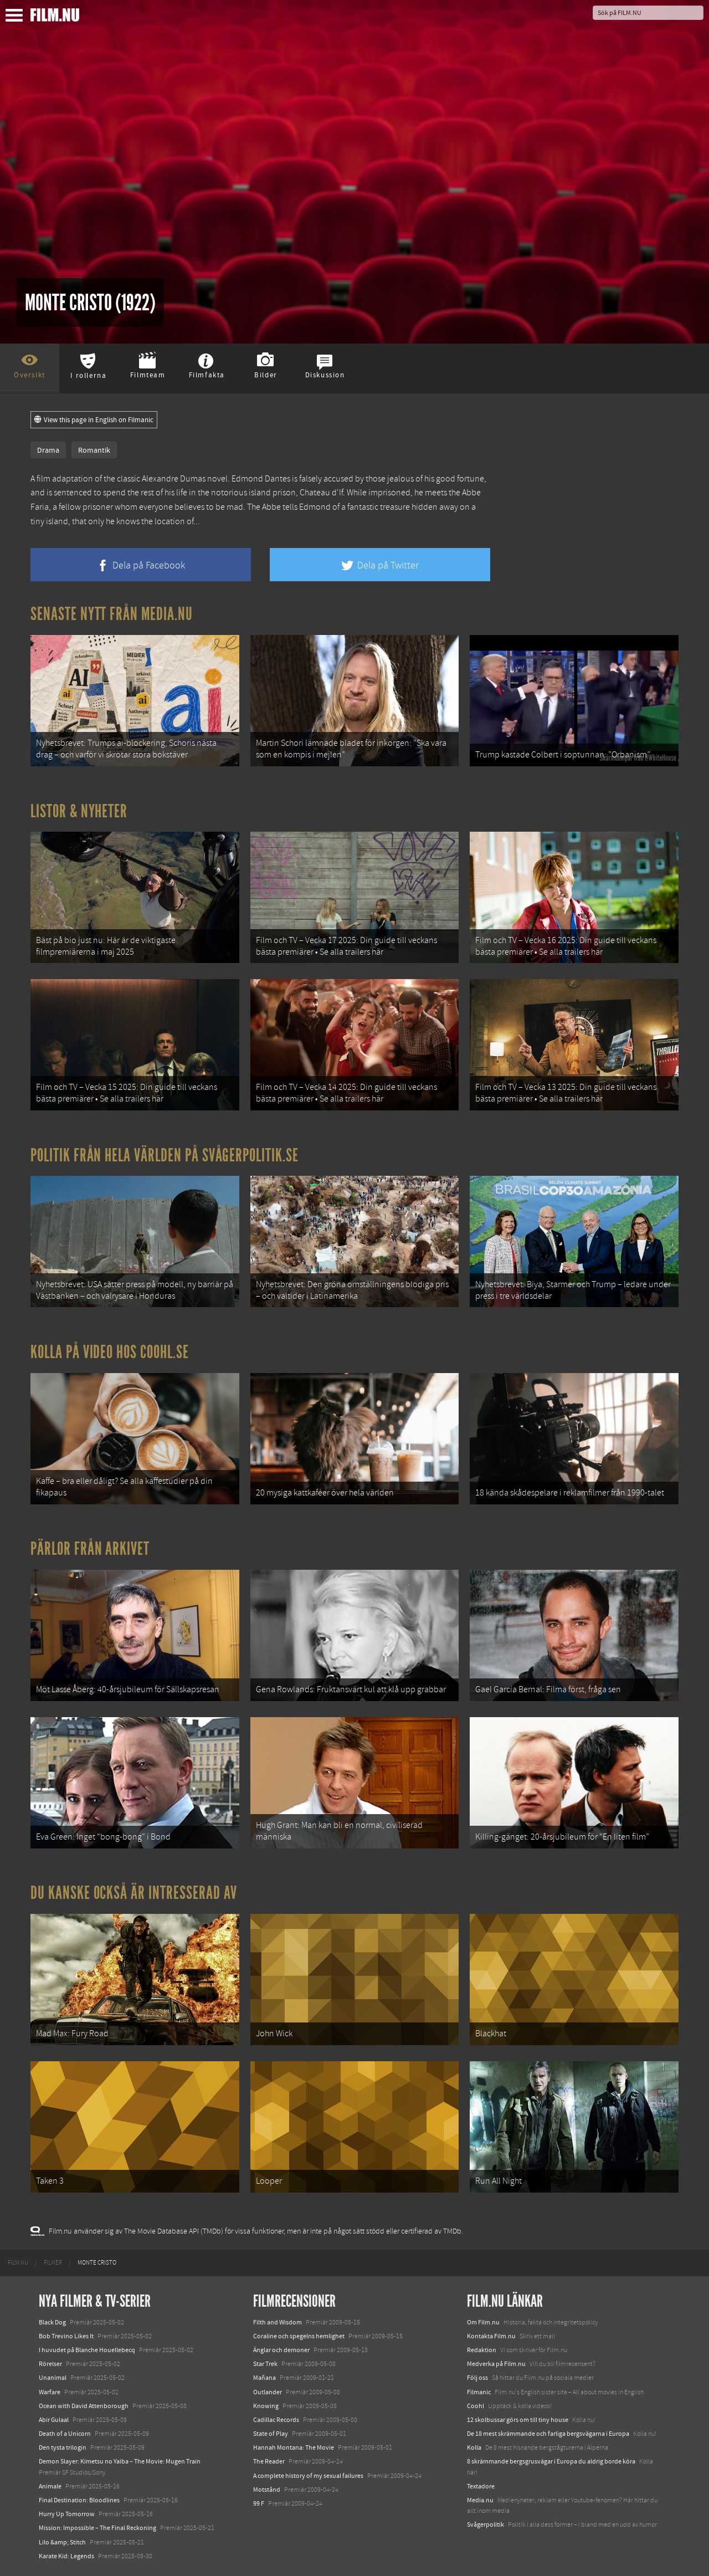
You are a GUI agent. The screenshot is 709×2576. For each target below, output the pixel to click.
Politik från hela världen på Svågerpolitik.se (164, 1155)
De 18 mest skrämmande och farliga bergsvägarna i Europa (548, 2433)
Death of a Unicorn (65, 2433)
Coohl (475, 2406)
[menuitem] (18, 2263)
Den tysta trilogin (62, 2447)
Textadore (481, 2486)
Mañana (264, 2378)
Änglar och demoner (281, 2350)
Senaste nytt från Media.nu (111, 613)
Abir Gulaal (54, 2420)
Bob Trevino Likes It (66, 2336)
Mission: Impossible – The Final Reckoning (97, 2528)
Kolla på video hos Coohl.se (109, 1352)
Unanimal (52, 2378)
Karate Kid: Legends (66, 2556)
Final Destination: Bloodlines (79, 2500)
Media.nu (480, 2500)
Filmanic (479, 2392)
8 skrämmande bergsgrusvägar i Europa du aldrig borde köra (551, 2461)
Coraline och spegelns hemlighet (299, 2336)
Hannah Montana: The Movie (293, 2447)
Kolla (474, 2447)
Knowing (266, 2406)
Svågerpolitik (485, 2524)
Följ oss (477, 2378)
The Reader (269, 2461)
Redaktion (481, 2350)
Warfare (49, 2392)
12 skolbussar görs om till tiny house (517, 2420)
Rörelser (50, 2364)
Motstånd (266, 2489)
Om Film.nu (483, 2322)
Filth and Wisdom (277, 2322)
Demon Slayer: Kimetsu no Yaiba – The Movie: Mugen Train (120, 2461)
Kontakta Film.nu (491, 2336)
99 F (258, 2503)
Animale (50, 2486)
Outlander (267, 2392)
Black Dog (52, 2322)
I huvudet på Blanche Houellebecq (87, 2350)
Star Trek (265, 2364)
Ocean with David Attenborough (84, 2406)
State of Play (270, 2433)
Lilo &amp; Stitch (62, 2542)
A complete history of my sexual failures (308, 2476)
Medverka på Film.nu (496, 2364)
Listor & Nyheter (78, 811)
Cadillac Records (276, 2420)
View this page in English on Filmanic (93, 420)
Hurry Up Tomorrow (67, 2514)
